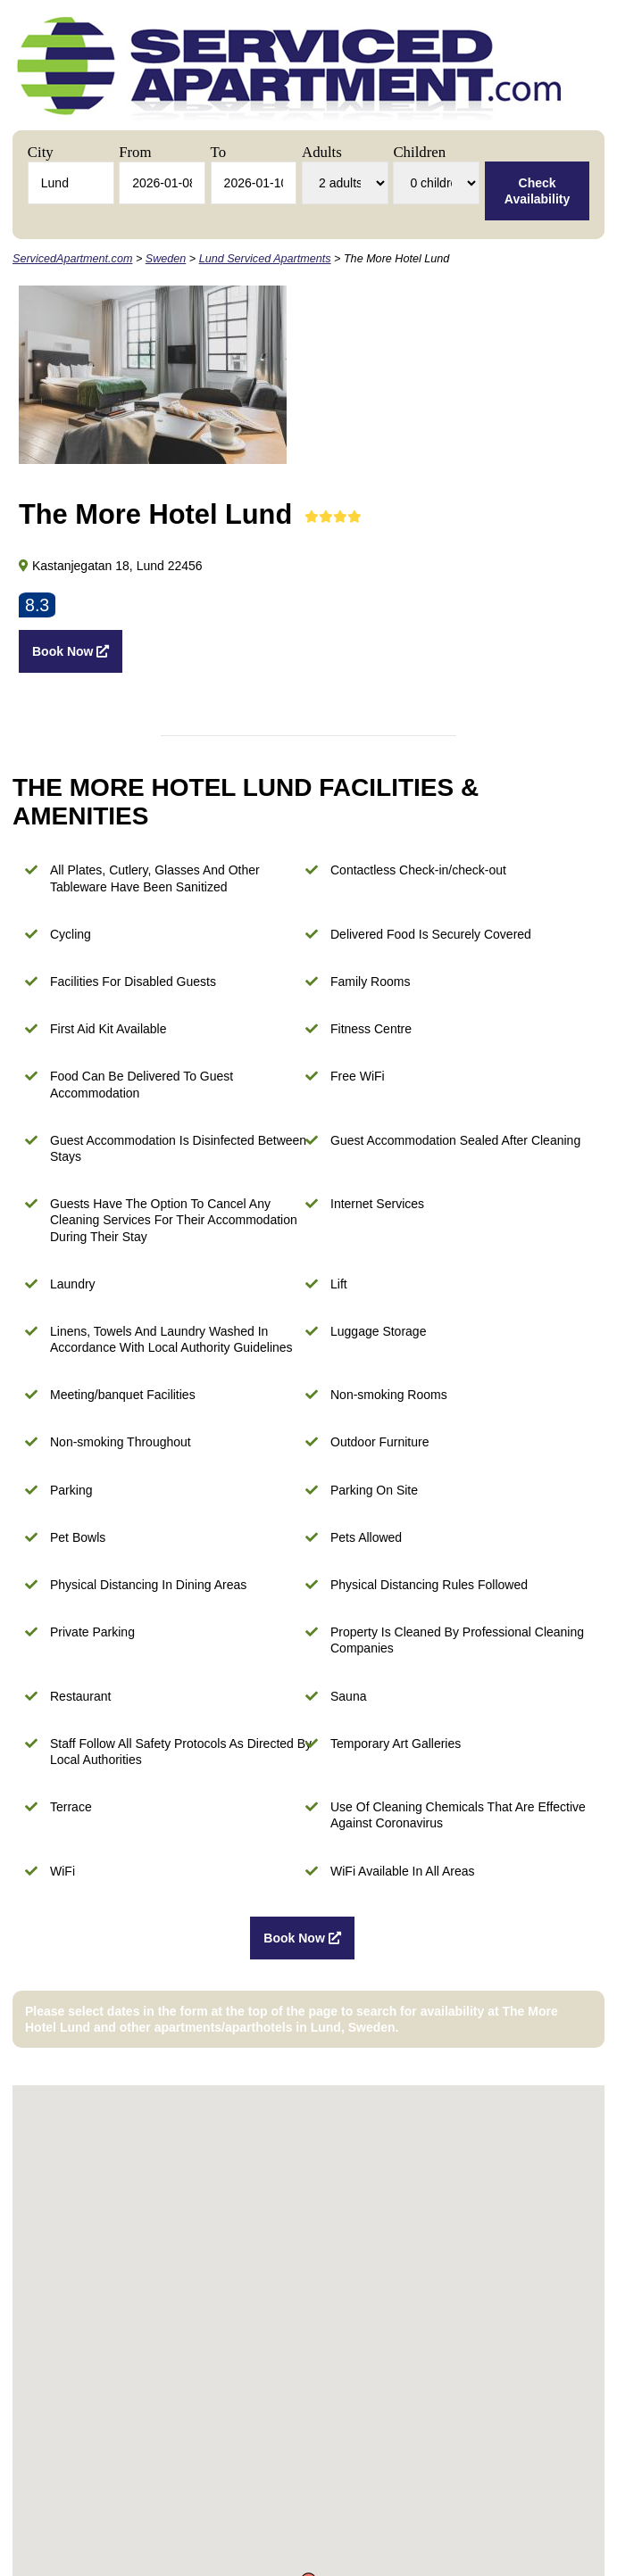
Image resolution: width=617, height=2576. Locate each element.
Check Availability (537, 191)
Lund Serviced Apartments (265, 259)
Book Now (70, 651)
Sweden (166, 259)
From (135, 152)
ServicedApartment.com (72, 259)
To (218, 152)
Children (419, 152)
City (41, 152)
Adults (322, 152)
